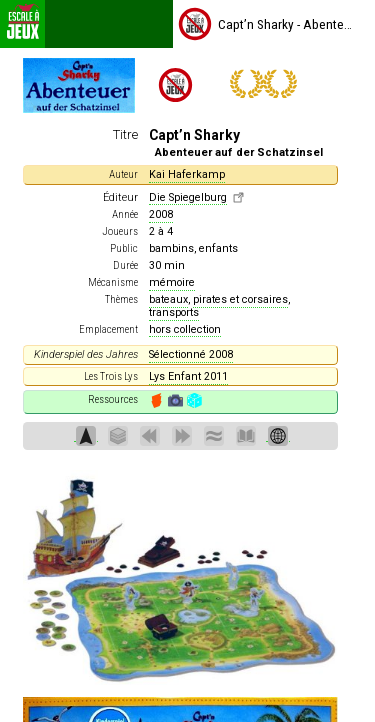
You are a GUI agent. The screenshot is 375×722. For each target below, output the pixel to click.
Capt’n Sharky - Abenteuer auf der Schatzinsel (265, 24)
